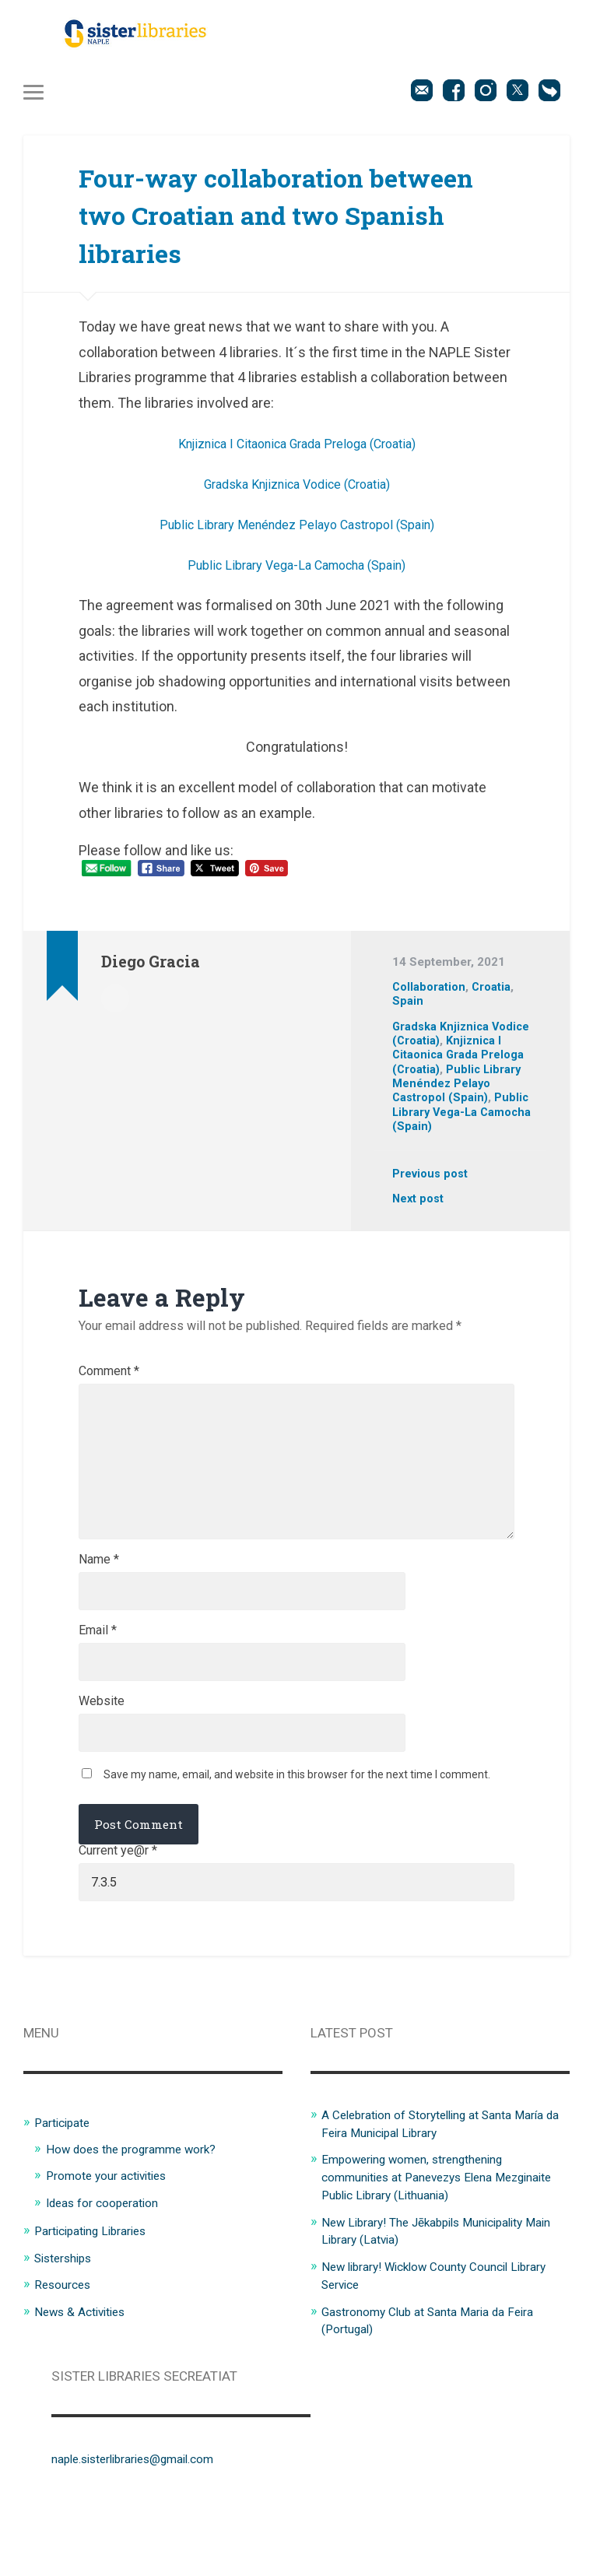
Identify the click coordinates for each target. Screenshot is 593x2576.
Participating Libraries (98, 2293)
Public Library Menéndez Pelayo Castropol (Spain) (297, 529)
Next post (419, 1205)
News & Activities (85, 2373)
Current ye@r (118, 1910)
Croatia (495, 992)
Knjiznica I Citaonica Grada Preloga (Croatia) (296, 448)
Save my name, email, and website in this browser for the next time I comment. (297, 1833)
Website (102, 1756)
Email (98, 1680)
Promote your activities (114, 2239)
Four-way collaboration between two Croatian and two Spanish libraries (274, 218)
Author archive (115, 1002)
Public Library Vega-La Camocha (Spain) (296, 570)
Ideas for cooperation (110, 2265)
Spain (407, 1006)
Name (99, 1605)
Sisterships (67, 2320)
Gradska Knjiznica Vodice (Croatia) (297, 489)
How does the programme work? (142, 2212)
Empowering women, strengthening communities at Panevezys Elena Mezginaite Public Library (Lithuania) (426, 2240)
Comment (109, 1377)
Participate (65, 2187)
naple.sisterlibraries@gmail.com (145, 2518)
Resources (65, 2346)
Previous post (432, 1180)
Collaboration (430, 992)
